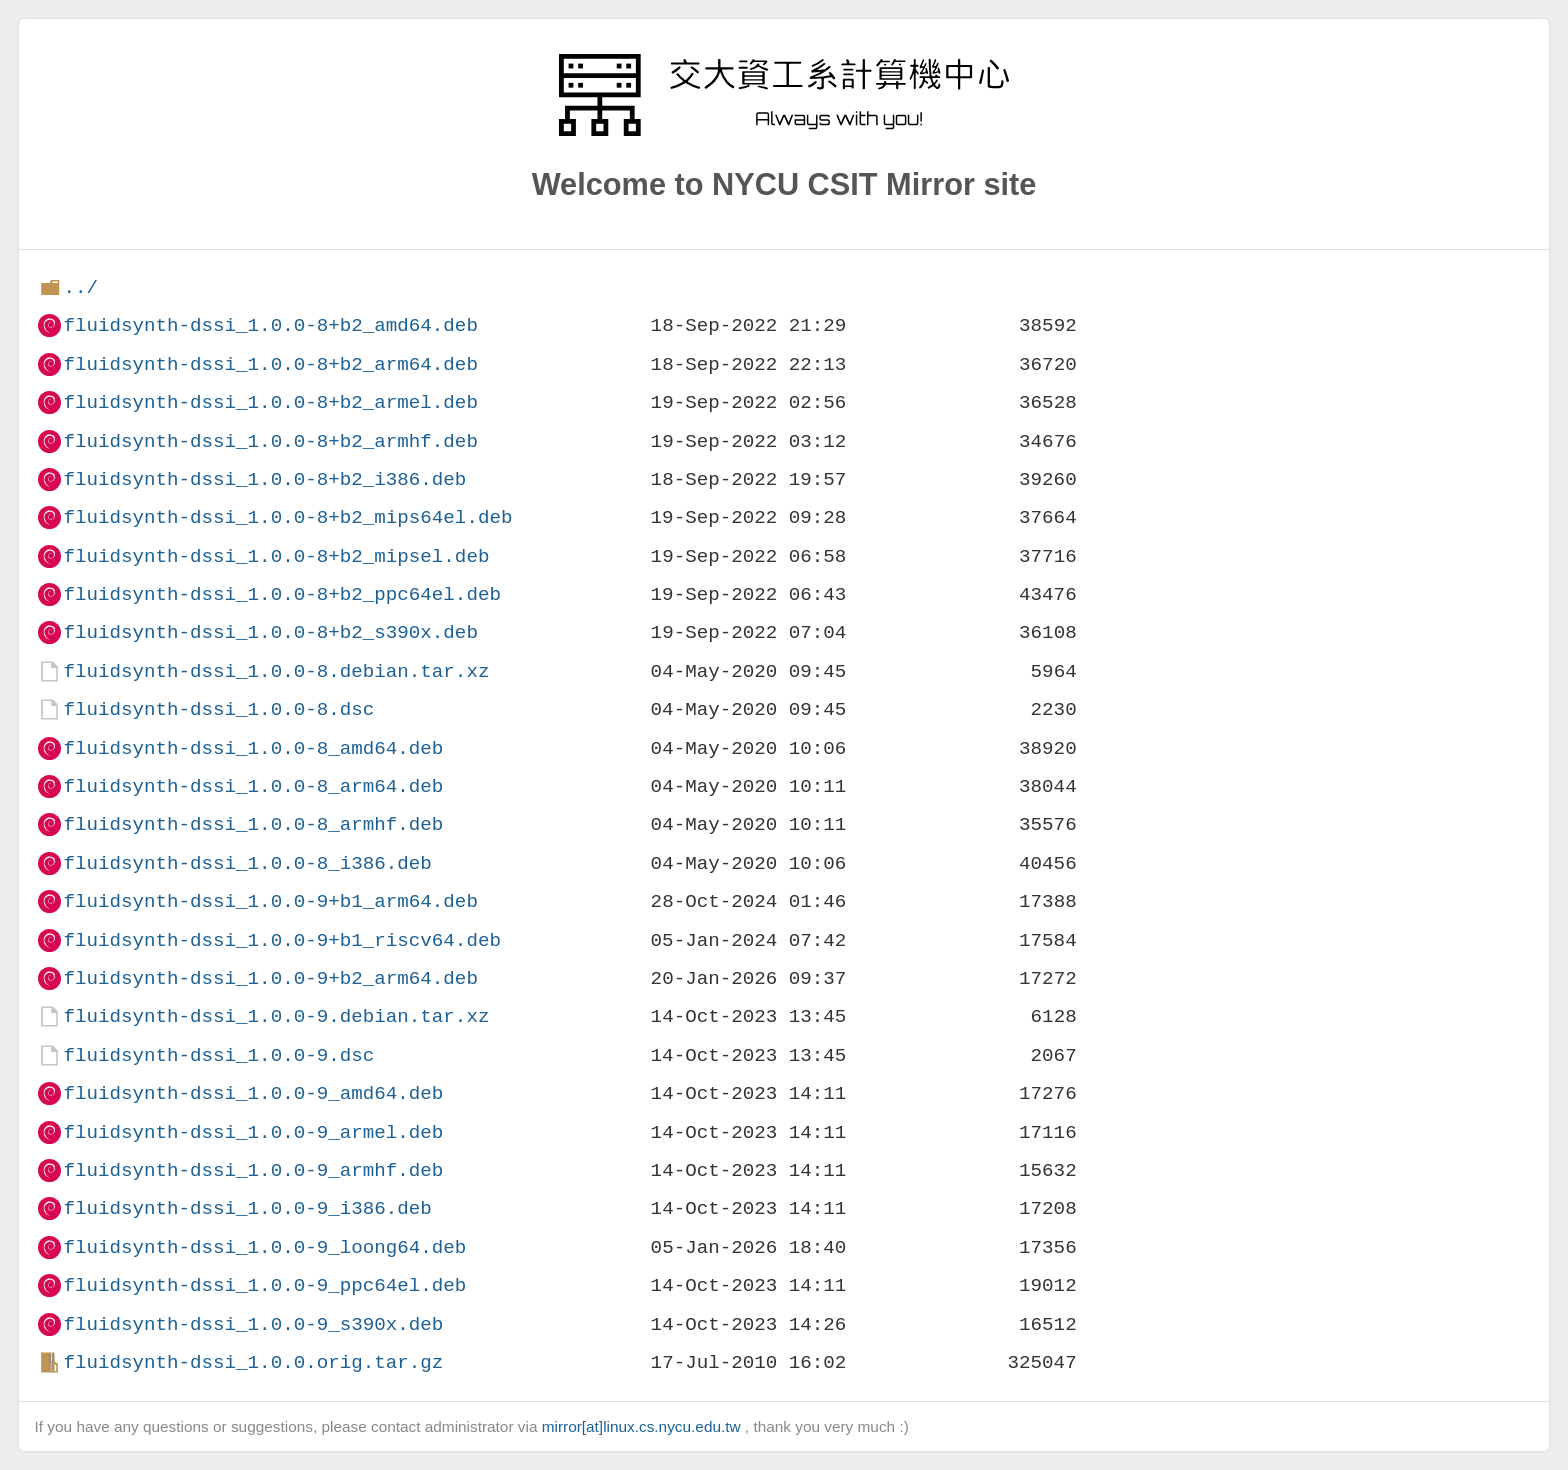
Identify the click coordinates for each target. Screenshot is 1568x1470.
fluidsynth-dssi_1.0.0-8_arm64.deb (253, 786)
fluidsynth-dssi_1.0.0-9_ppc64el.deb (264, 1285)
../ (80, 287)
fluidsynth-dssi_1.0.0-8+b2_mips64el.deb (287, 517)
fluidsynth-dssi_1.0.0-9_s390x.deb (253, 1324)
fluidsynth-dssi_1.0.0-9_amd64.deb (253, 1093)
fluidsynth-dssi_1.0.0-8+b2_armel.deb (270, 402)
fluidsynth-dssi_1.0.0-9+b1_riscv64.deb (281, 940)
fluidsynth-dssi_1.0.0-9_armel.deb (253, 1132)
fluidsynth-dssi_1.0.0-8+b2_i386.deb (264, 479)
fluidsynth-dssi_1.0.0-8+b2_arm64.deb (270, 364)
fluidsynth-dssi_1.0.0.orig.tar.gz (253, 1362)
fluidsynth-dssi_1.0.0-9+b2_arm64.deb (270, 978)
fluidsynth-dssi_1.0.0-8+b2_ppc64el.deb (281, 594)
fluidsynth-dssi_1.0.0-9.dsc (218, 1055)
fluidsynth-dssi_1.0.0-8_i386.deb (247, 863)
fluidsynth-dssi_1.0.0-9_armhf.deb (253, 1170)
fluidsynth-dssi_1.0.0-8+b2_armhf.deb (270, 441)
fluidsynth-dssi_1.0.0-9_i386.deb (247, 1208)
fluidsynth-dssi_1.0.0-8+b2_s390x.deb (270, 632)
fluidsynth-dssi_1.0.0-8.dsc (218, 709)
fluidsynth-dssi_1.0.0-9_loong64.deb (264, 1247)
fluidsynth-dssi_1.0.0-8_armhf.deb (253, 824)
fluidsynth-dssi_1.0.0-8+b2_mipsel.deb (276, 556)
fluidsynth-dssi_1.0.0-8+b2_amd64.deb (270, 325)
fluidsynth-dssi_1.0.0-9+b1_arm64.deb (270, 901)
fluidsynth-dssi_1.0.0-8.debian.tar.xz (276, 671)
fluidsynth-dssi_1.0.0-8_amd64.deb (253, 748)
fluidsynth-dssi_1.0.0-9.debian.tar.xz (276, 1016)
